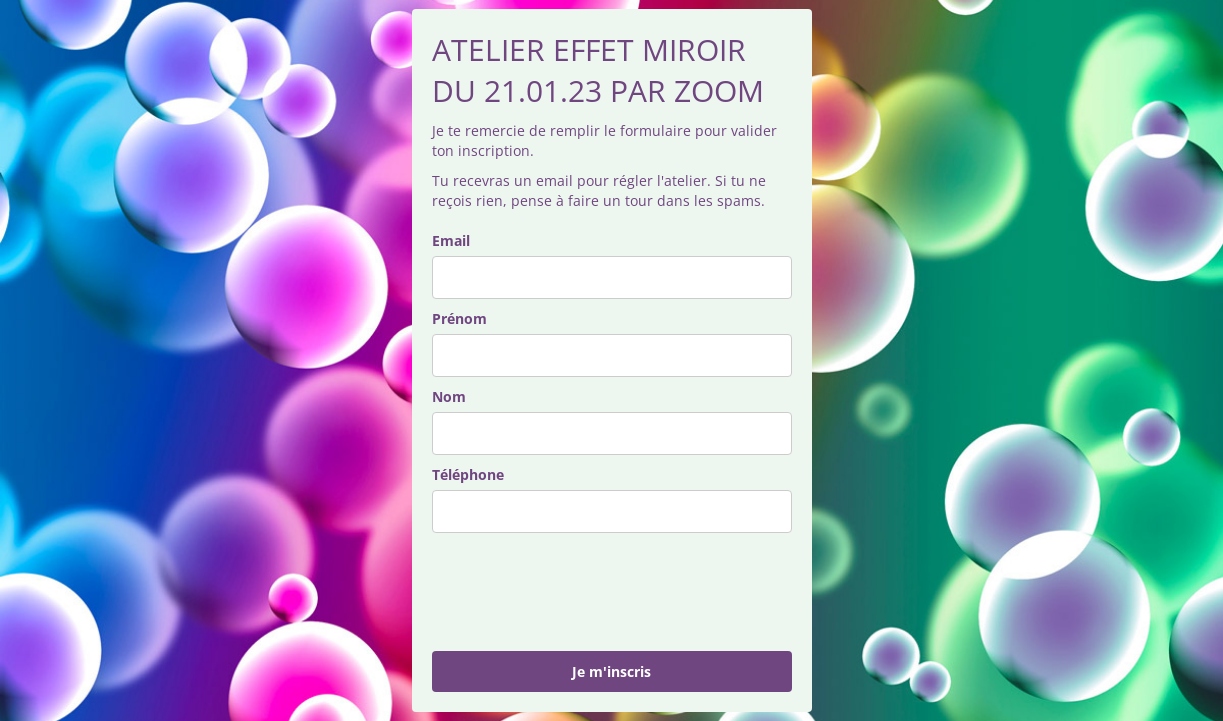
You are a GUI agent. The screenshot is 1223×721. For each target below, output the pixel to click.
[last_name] (612, 433)
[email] (612, 277)
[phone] (612, 511)
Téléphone (468, 474)
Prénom (459, 318)
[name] (612, 355)
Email (451, 240)
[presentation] (584, 592)
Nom (449, 396)
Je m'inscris (611, 671)
